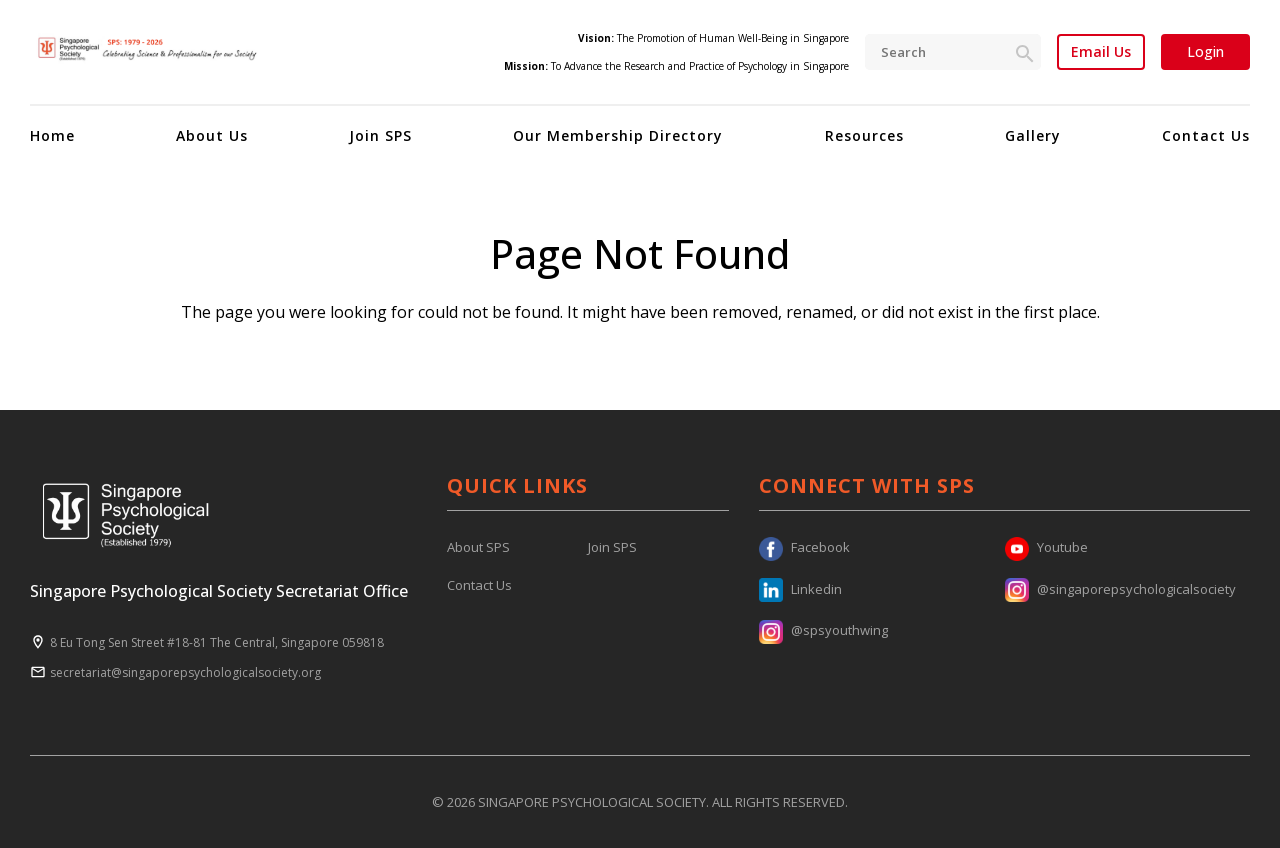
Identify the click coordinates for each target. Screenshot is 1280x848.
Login (1205, 51)
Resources (864, 135)
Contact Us (1206, 135)
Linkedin (800, 589)
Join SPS (380, 135)
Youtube (1046, 547)
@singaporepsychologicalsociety (1120, 589)
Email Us (1101, 52)
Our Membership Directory (618, 135)
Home (52, 135)
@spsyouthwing (823, 630)
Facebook (804, 547)
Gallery (1033, 135)
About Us (212, 135)
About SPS (478, 547)
